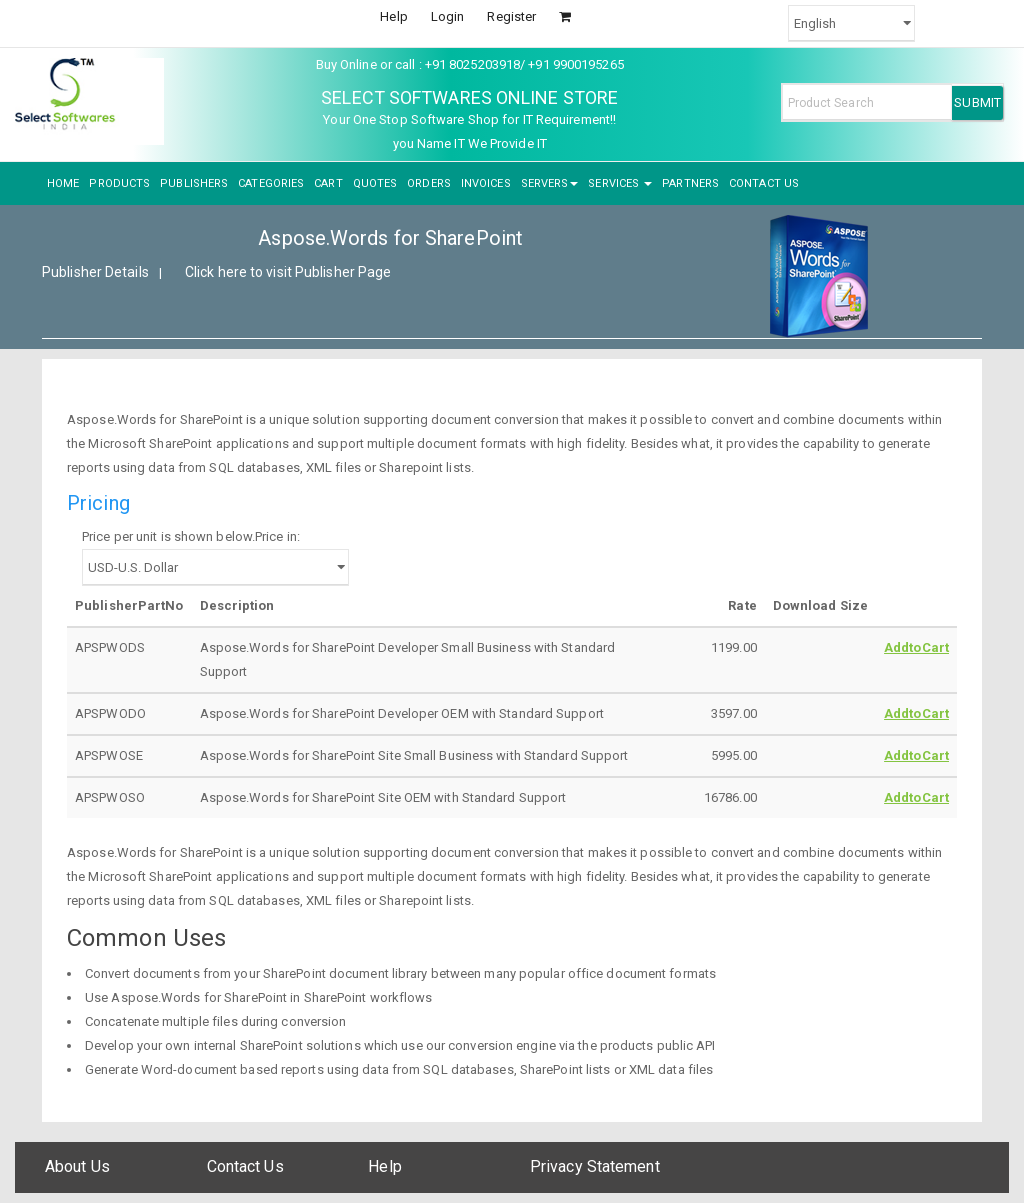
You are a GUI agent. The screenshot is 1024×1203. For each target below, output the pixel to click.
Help (393, 16)
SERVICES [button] (620, 183)
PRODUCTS (119, 183)
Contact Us (245, 1166)
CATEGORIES (271, 183)
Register (511, 16)
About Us (77, 1166)
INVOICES (486, 183)
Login (448, 16)
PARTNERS (690, 183)
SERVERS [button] (550, 183)
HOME (63, 183)
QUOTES (375, 183)
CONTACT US (764, 183)
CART (328, 183)
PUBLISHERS (194, 183)
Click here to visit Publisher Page (288, 272)
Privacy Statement (595, 1166)
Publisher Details (95, 272)
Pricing (98, 503)
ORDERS (429, 183)
